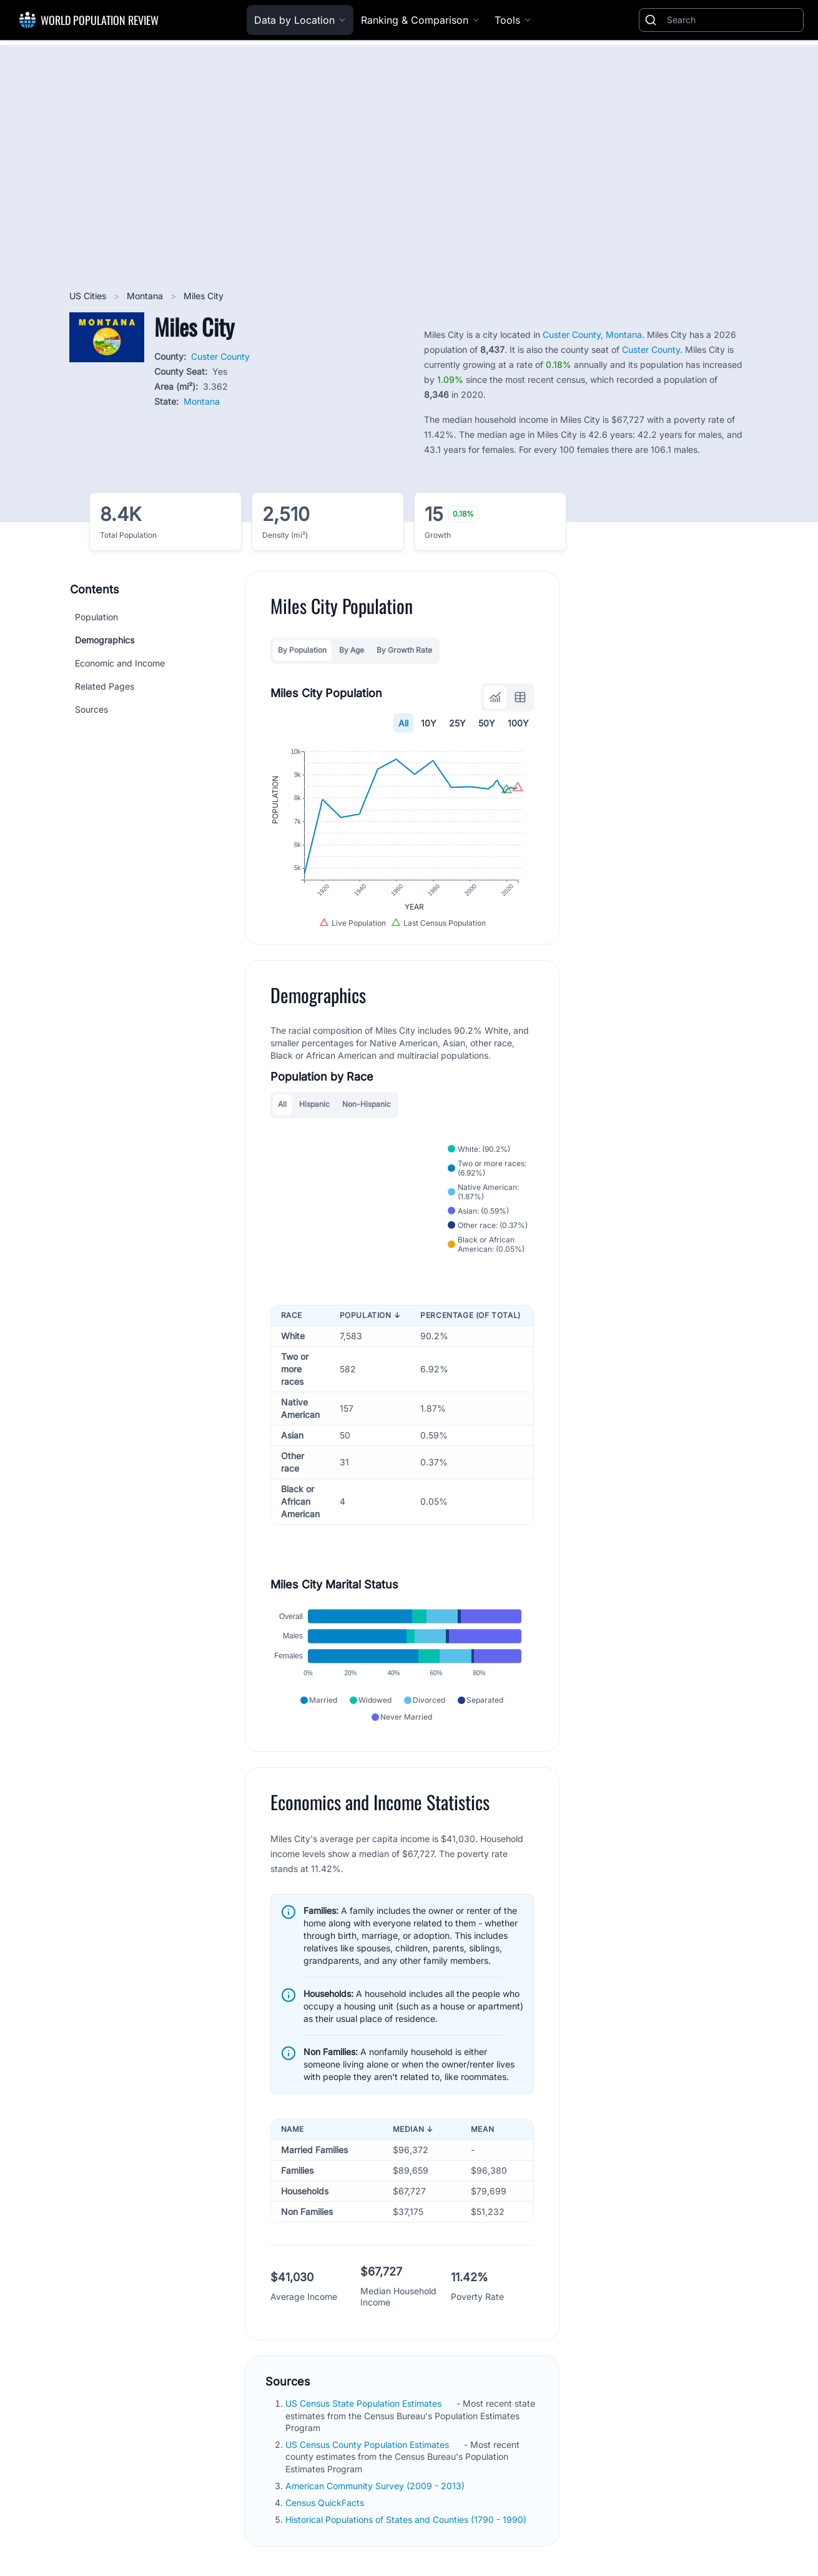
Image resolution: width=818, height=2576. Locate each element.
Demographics (104, 640)
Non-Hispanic (366, 1104)
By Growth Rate (404, 650)
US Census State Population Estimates (364, 2403)
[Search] (732, 20)
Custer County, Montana (592, 334)
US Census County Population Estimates (368, 2444)
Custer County (220, 356)
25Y (457, 723)
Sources (91, 709)
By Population (302, 650)
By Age (351, 650)
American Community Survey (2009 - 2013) (376, 2485)
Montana (146, 295)
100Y (518, 723)
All (403, 723)
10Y (428, 723)
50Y (486, 723)
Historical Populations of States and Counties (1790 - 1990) (407, 2519)
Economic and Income (120, 663)
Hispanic (314, 1104)
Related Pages (104, 686)
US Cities (89, 295)
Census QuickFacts (326, 2502)
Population (96, 617)
